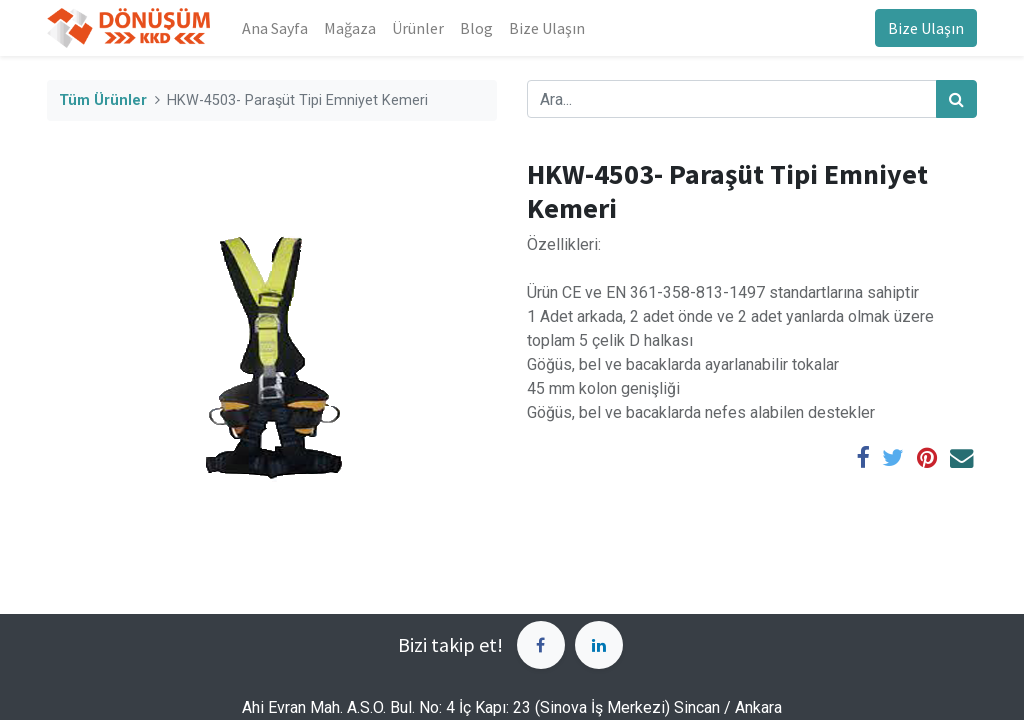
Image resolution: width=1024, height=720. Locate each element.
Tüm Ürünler (103, 100)
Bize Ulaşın (926, 28)
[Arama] (956, 99)
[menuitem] (275, 28)
